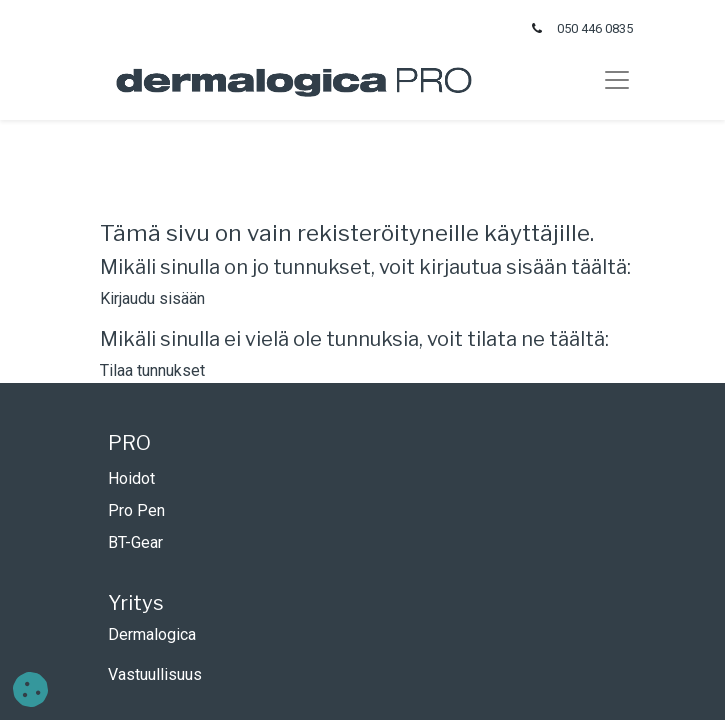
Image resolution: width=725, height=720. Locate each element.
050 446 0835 (595, 28)
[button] (30, 689)
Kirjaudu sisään (152, 298)
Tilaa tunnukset (152, 370)
